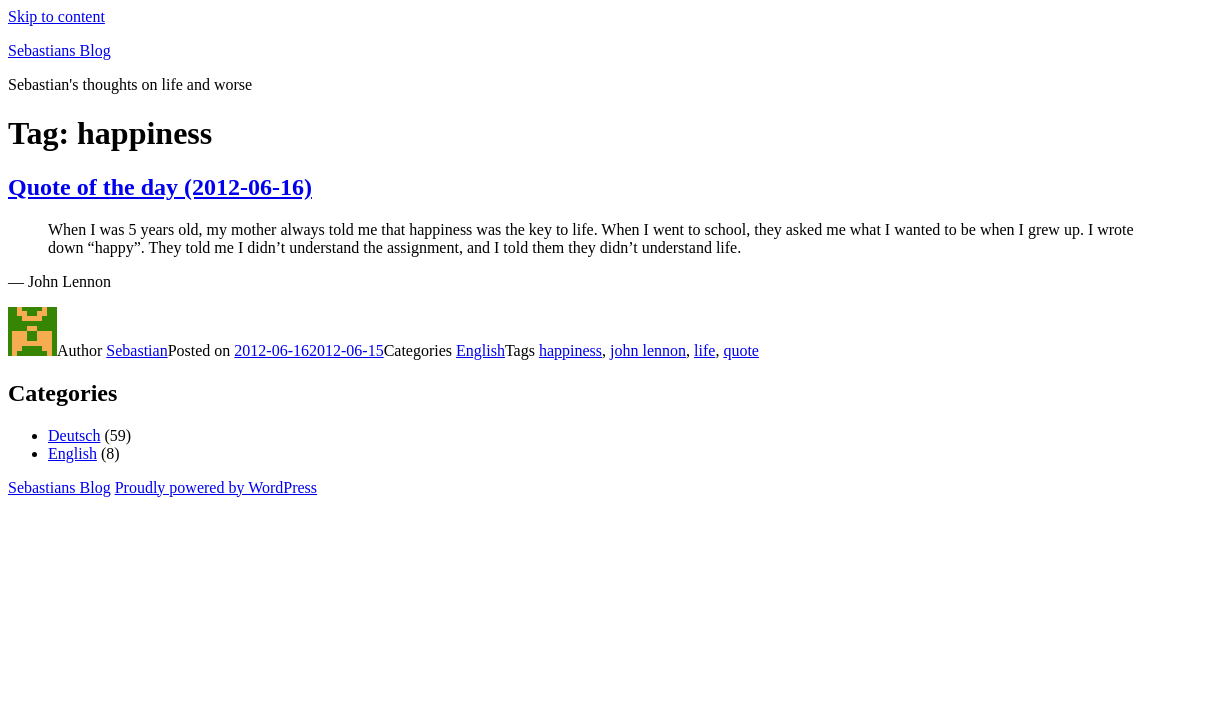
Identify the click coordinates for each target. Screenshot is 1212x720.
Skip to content (56, 16)
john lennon (648, 350)
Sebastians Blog (59, 50)
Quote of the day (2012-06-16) (160, 187)
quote (741, 350)
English (480, 350)
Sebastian (136, 350)
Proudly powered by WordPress (216, 487)
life (704, 350)
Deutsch (74, 435)
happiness (570, 350)
